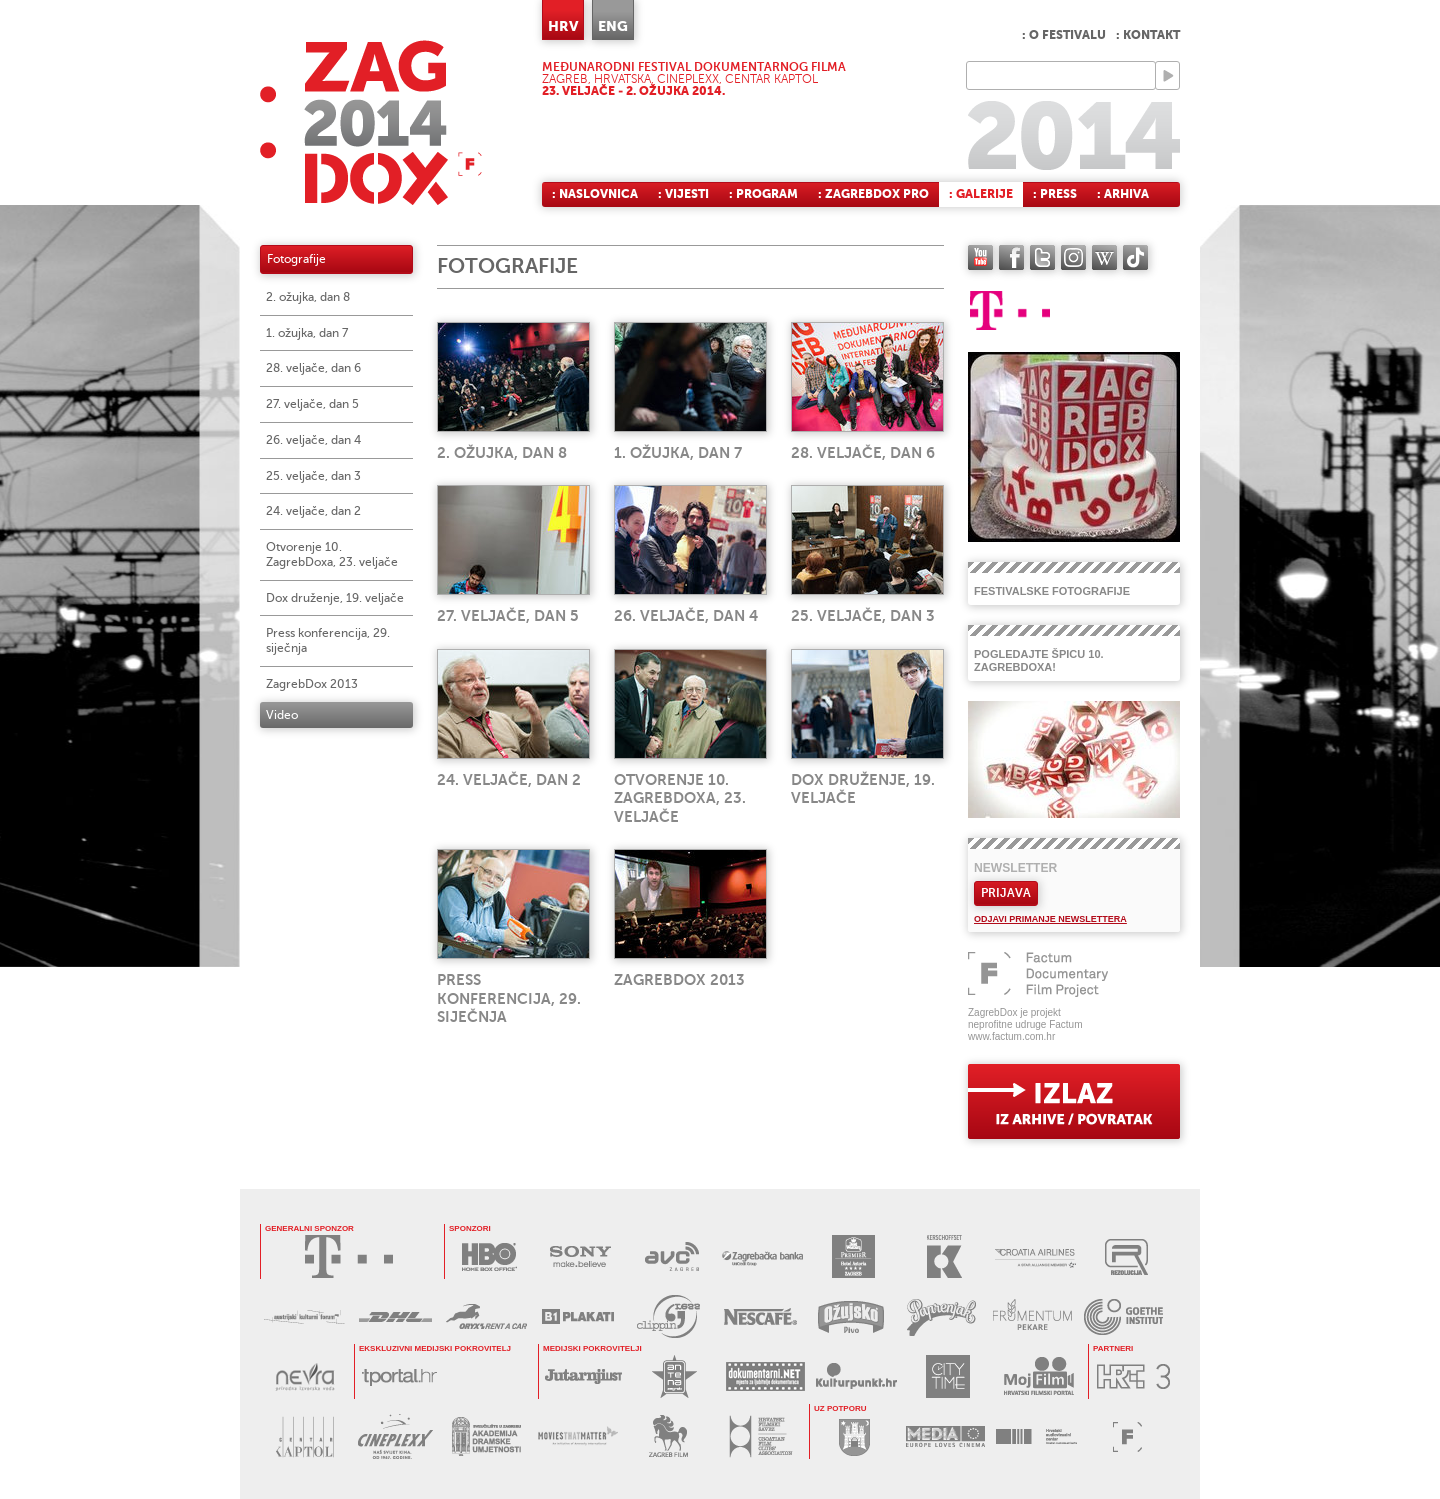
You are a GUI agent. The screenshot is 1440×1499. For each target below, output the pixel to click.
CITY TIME (947, 1376)
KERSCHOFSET (944, 1256)
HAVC (1036, 1436)
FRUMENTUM (1032, 1316)
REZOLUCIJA (1126, 1256)
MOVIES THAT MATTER (577, 1436)
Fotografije (296, 259)
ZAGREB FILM (668, 1436)
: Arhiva (1123, 194)
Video (282, 715)
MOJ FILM (1038, 1376)
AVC (671, 1256)
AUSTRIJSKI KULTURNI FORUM (304, 1316)
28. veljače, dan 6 (313, 368)
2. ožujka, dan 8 (308, 297)
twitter (1042, 257)
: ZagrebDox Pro (873, 194)
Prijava (1006, 893)
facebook (1011, 257)
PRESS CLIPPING (668, 1316)
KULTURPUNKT (856, 1376)
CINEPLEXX (395, 1436)
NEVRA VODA (304, 1376)
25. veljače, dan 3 (313, 476)
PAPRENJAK (941, 1316)
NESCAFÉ (759, 1316)
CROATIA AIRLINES (1035, 1256)
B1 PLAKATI (577, 1316)
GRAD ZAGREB (854, 1436)
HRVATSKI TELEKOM (349, 1256)
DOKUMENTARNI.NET (765, 1376)
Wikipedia (1104, 257)
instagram (1073, 257)
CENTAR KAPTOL (304, 1436)
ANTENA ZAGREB (674, 1376)
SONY (580, 1256)
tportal (399, 1376)
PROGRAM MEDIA (945, 1436)
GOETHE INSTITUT (1123, 1316)
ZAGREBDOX (371, 122)
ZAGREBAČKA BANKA (762, 1256)
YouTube (980, 257)
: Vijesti (683, 194)
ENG (613, 26)
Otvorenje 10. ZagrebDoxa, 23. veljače (332, 554)
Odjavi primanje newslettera (1050, 919)
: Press (1055, 194)
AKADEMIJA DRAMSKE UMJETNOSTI (486, 1436)
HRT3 (1133, 1376)
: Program (763, 194)
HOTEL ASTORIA (853, 1256)
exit (1074, 1101)
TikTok (1135, 257)
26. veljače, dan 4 (313, 440)
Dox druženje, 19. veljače (335, 598)
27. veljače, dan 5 (312, 404)
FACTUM (1127, 1436)
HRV (563, 26)
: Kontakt (1148, 35)
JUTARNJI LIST (583, 1376)
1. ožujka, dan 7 (307, 333)
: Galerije (981, 194)
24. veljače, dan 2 (313, 511)
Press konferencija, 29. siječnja (328, 640)
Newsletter (1015, 868)
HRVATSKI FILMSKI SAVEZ (759, 1436)
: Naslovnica (595, 194)
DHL (395, 1316)
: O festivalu (1064, 35)
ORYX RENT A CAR (486, 1316)
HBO (489, 1256)
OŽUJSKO (850, 1316)
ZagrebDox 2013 (312, 684)
